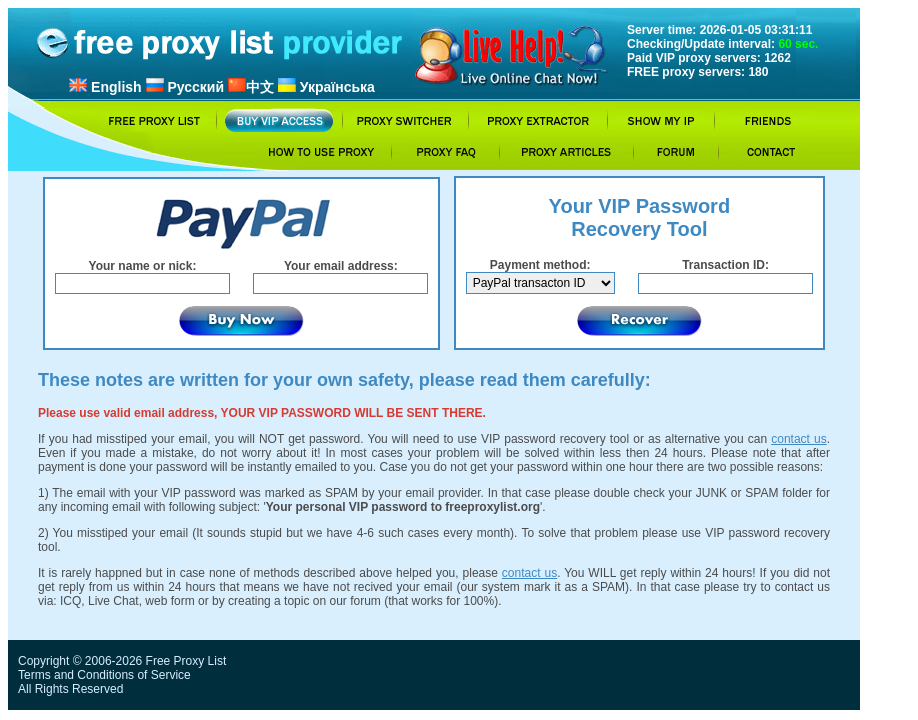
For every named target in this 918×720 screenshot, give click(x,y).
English (105, 87)
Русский (185, 87)
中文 (251, 87)
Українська (326, 87)
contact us (798, 439)
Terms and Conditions (76, 675)
